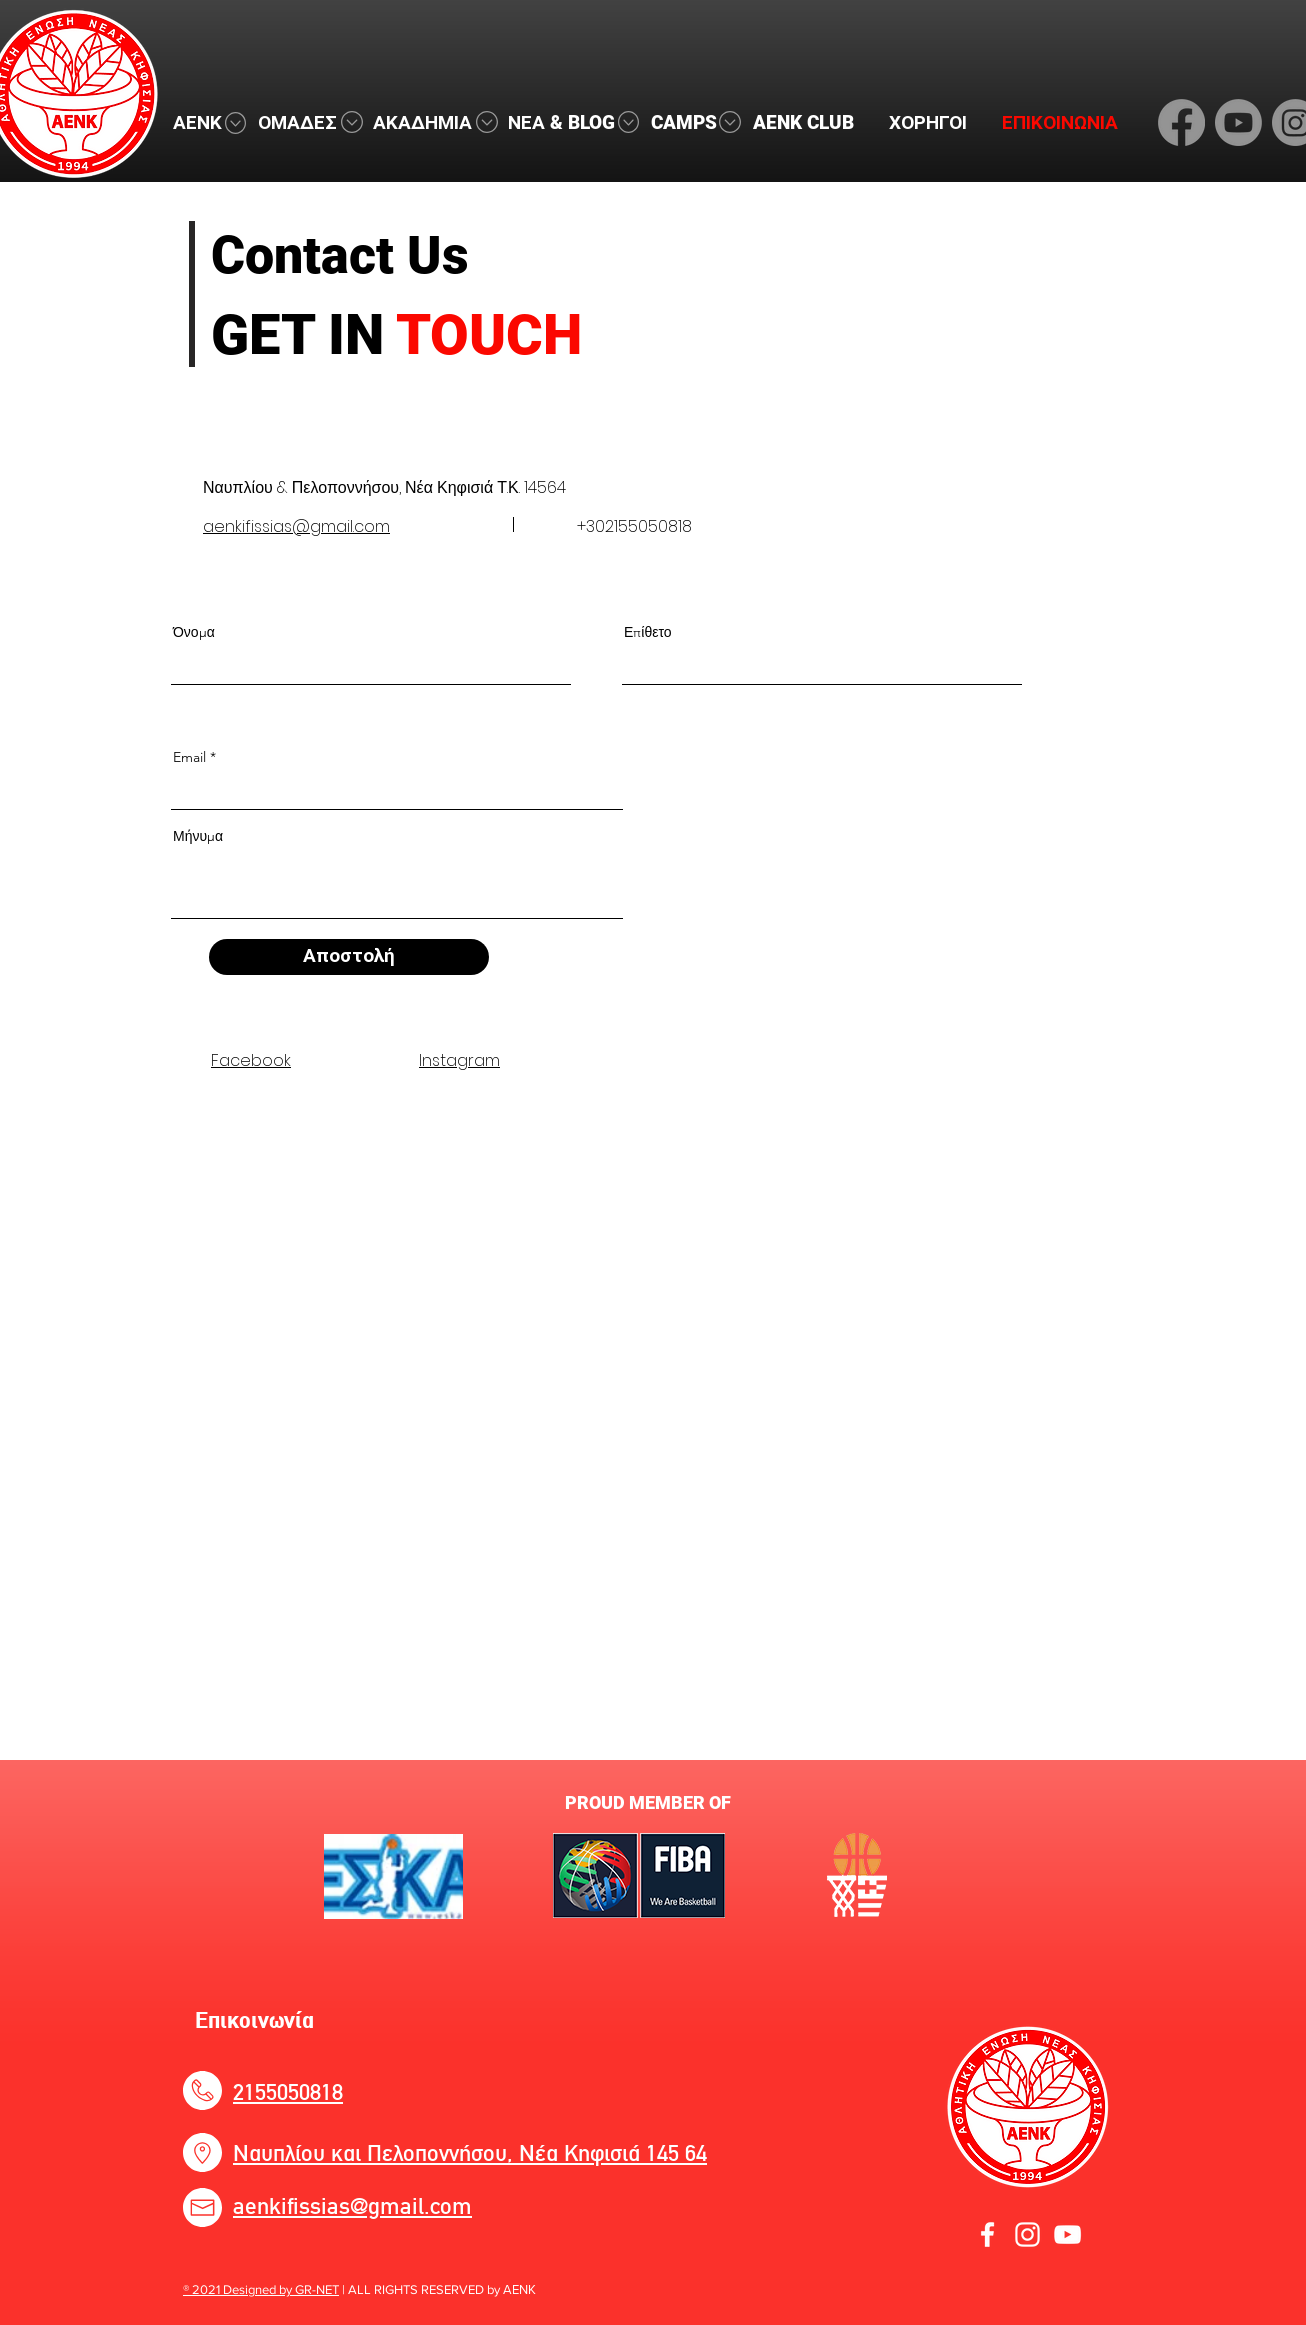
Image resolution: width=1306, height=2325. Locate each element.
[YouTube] (1067, 2234)
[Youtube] (1238, 122)
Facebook (251, 1060)
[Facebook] (1181, 122)
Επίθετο (648, 632)
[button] (205, 123)
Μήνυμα (198, 836)
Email (189, 757)
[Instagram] (1027, 2234)
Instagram (459, 1060)
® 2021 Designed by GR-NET (261, 2289)
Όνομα (194, 632)
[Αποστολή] (349, 957)
